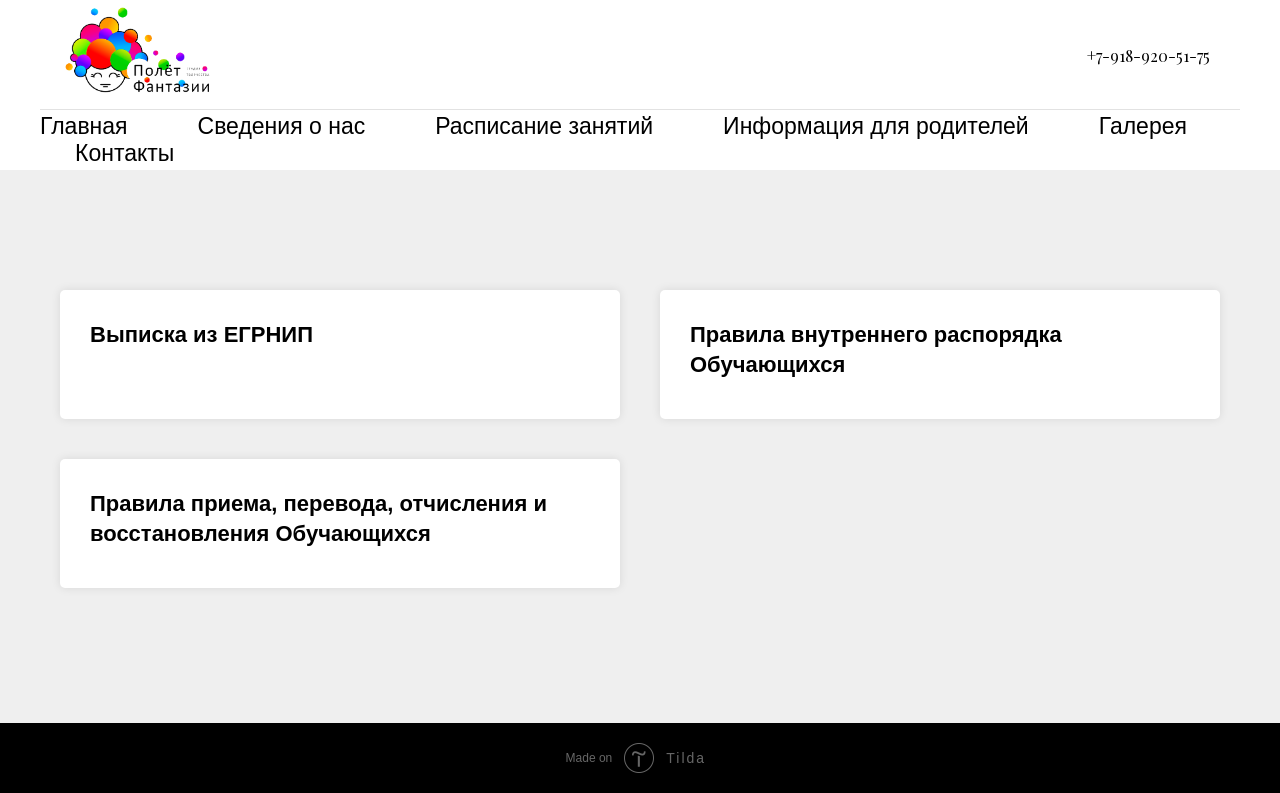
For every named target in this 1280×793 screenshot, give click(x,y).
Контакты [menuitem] (124, 153)
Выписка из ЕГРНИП (201, 334)
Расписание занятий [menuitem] (544, 126)
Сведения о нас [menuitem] (282, 126)
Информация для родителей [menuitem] (876, 126)
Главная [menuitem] (84, 126)
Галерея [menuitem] (1143, 126)
